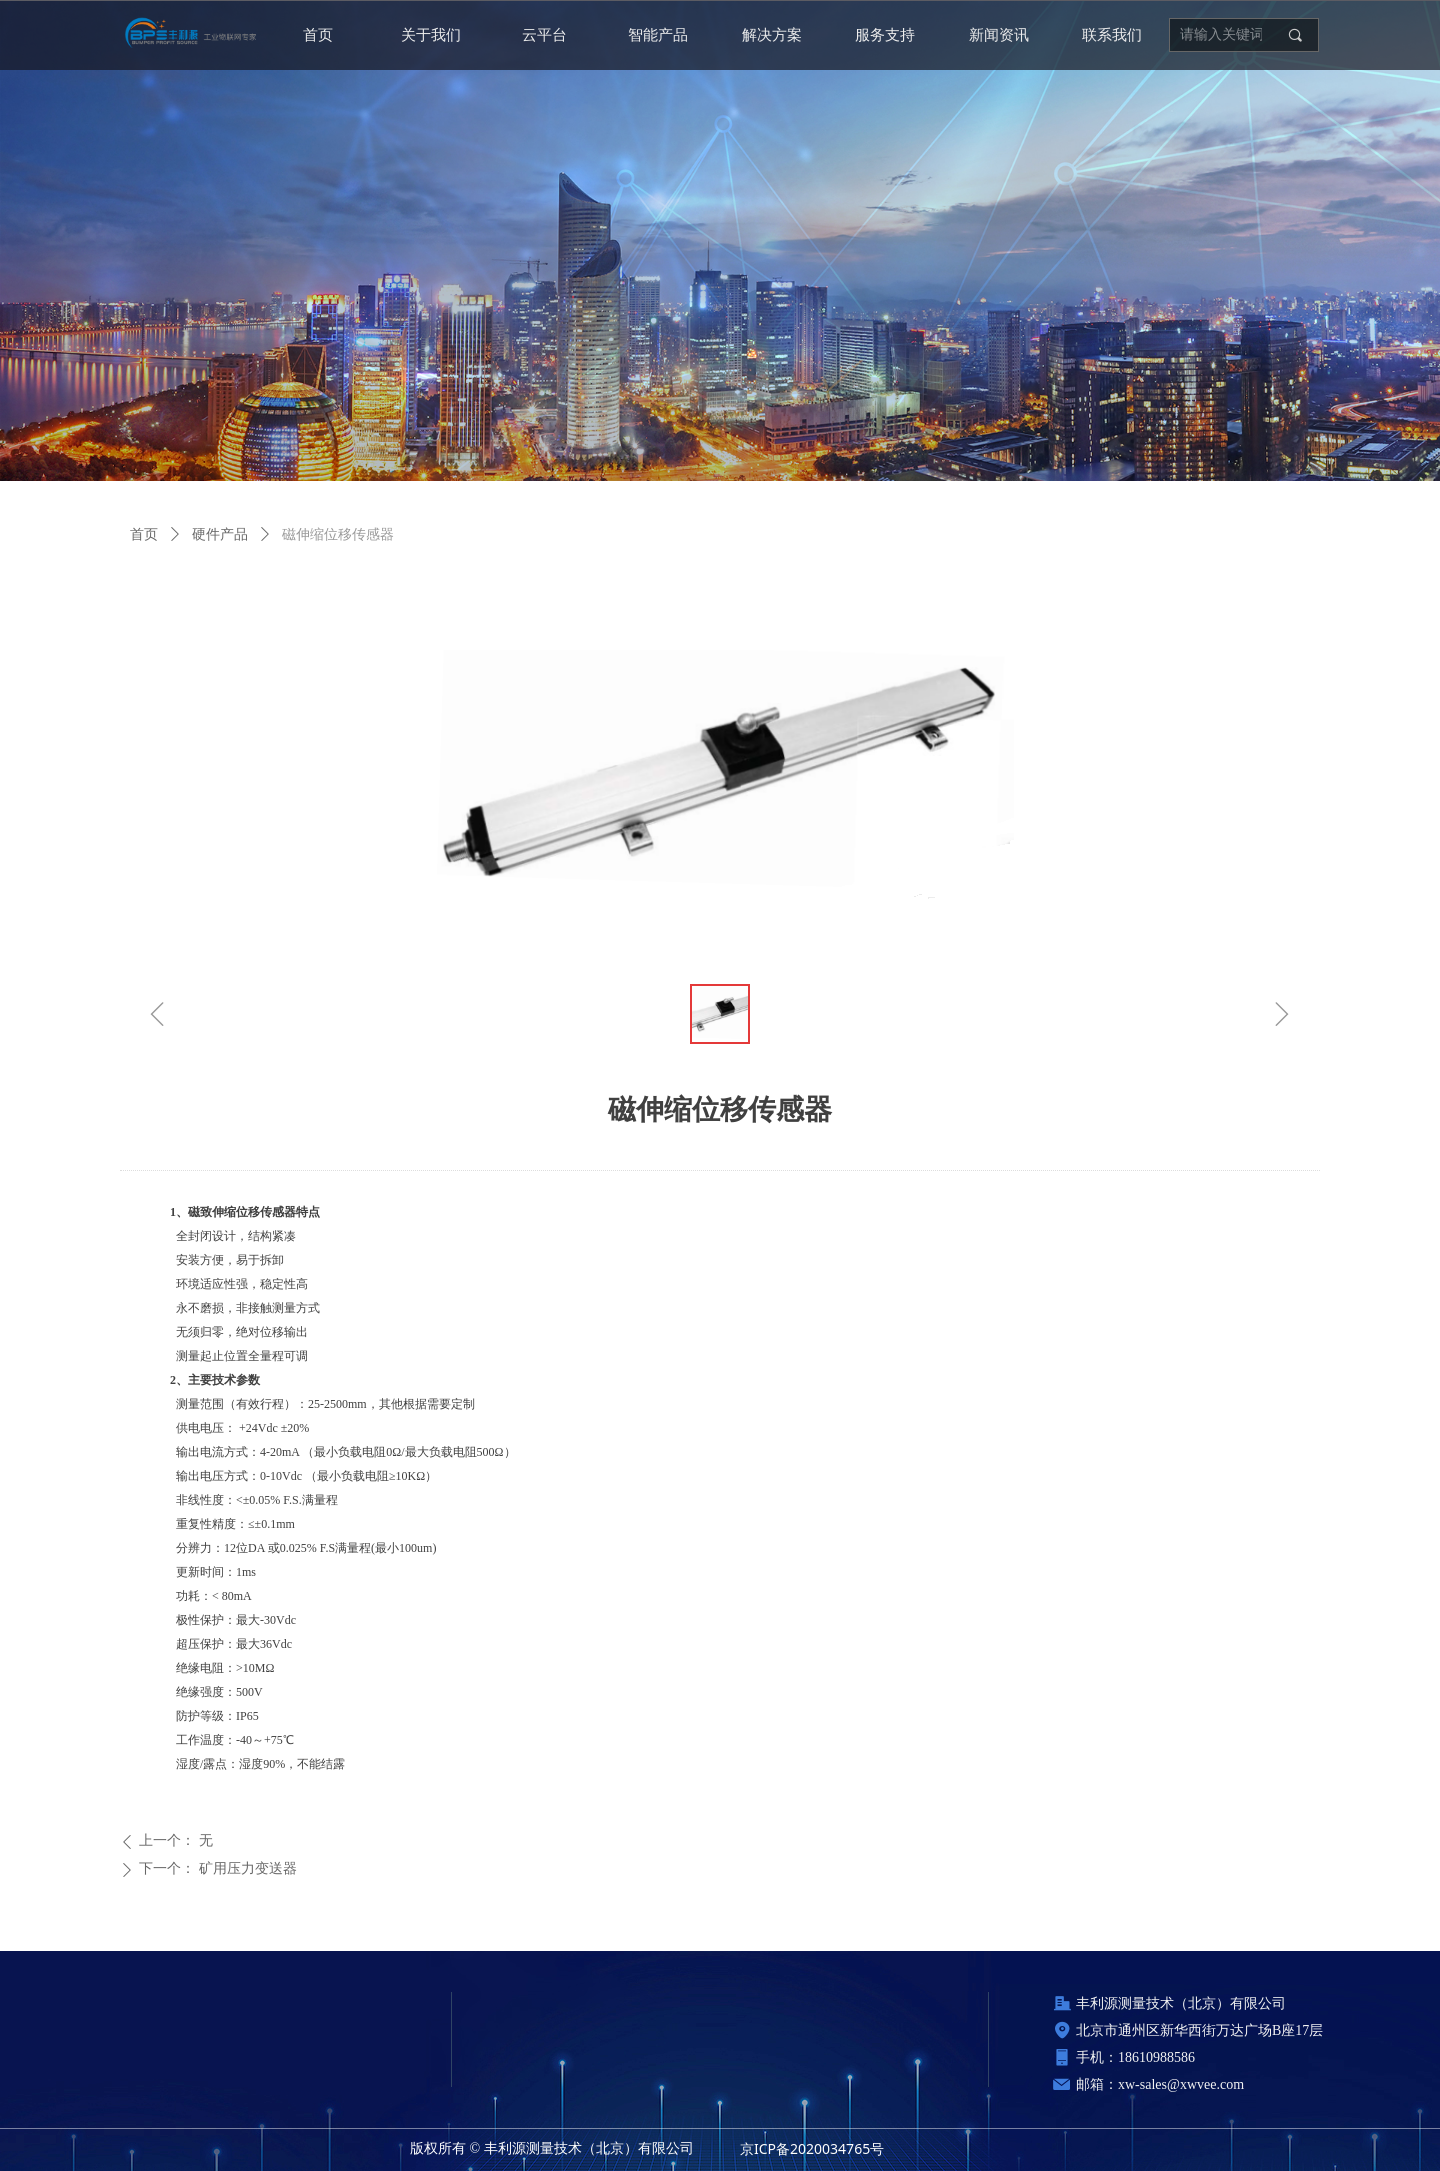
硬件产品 (220, 534)
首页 (144, 534)
